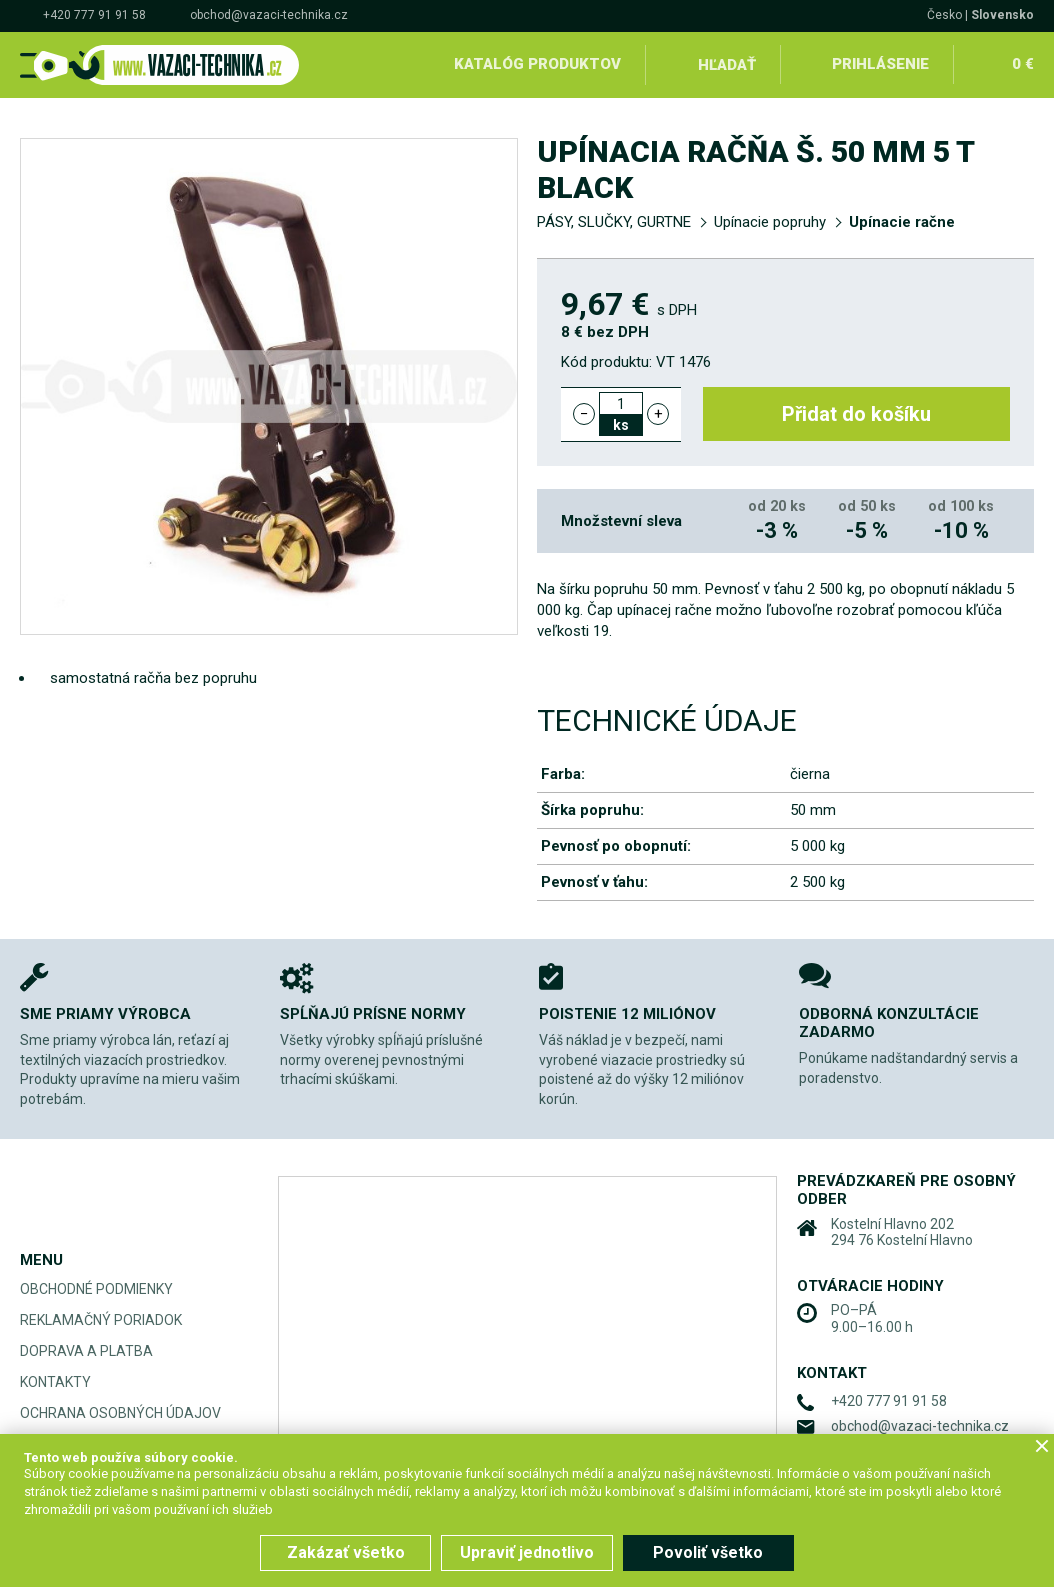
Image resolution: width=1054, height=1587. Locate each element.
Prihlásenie (880, 64)
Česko (944, 15)
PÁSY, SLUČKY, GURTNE (614, 222)
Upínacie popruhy (770, 222)
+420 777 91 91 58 (94, 15)
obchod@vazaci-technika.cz (269, 15)
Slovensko (1002, 15)
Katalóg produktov (537, 64)
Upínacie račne (902, 222)
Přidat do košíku (857, 414)
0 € (1023, 64)
